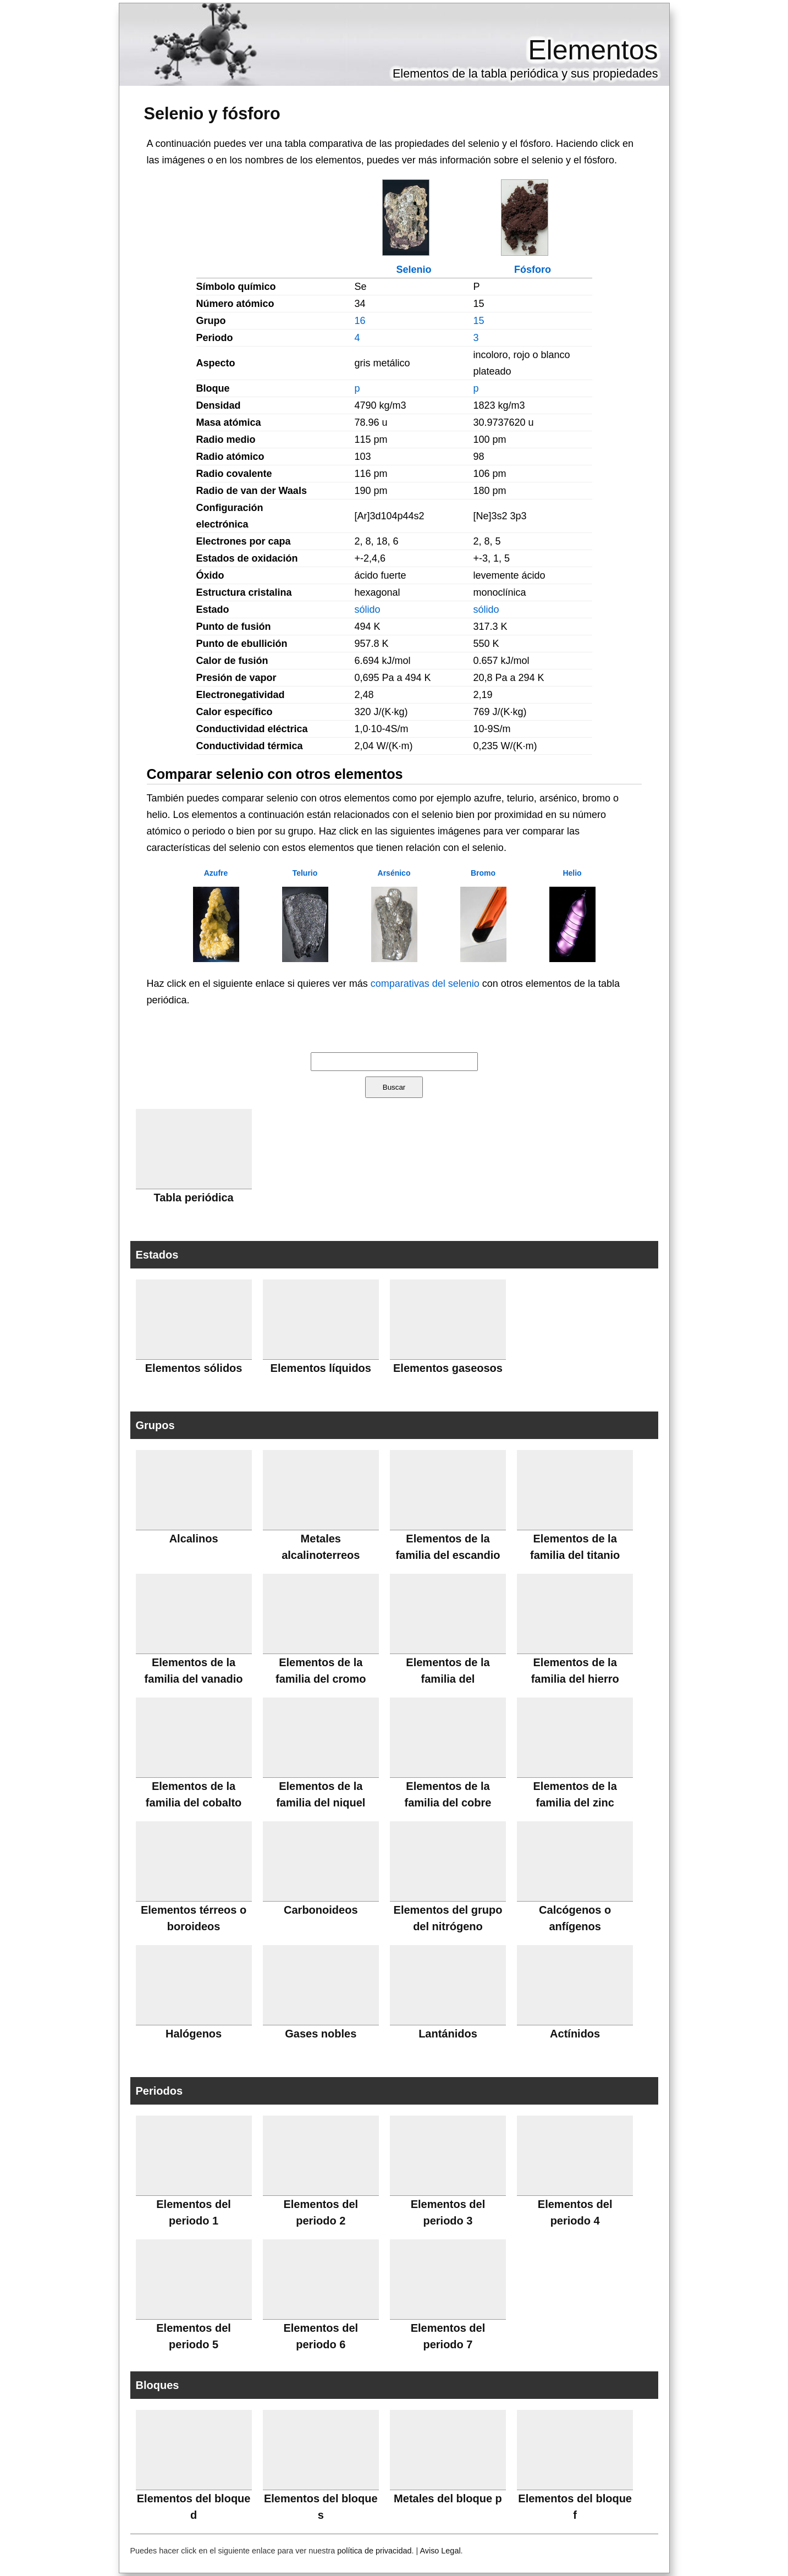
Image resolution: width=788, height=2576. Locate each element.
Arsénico (394, 873)
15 (478, 320)
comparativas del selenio (425, 983)
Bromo (483, 873)
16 (360, 320)
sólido (368, 609)
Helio (572, 873)
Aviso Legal (440, 2550)
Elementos (593, 50)
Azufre (216, 873)
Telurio (305, 873)
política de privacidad (374, 2550)
